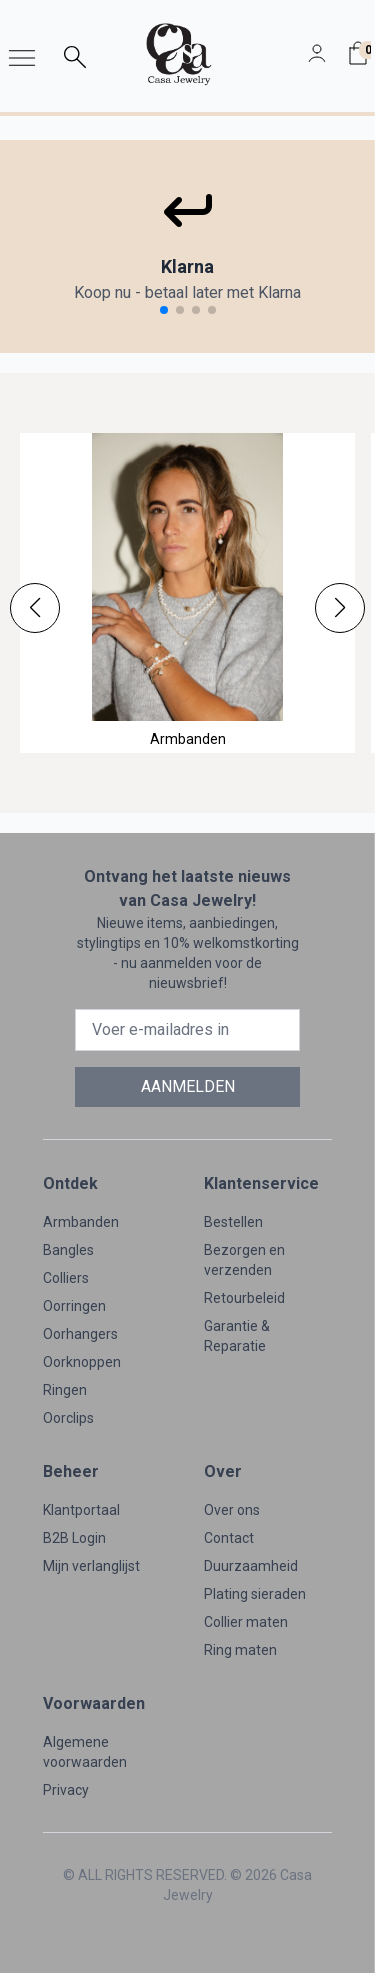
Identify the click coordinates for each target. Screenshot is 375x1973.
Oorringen (74, 1306)
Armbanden (81, 1222)
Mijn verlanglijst (91, 1566)
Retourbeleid (244, 1298)
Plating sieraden (255, 1594)
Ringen (65, 1390)
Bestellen (233, 1222)
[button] (35, 608)
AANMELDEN (188, 1086)
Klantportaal (81, 1510)
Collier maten (246, 1622)
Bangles (68, 1250)
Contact (229, 1538)
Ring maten (240, 1650)
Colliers (66, 1278)
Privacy (66, 1790)
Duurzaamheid (251, 1566)
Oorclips (68, 1418)
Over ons (232, 1510)
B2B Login (74, 1538)
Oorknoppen (82, 1362)
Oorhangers (80, 1334)
